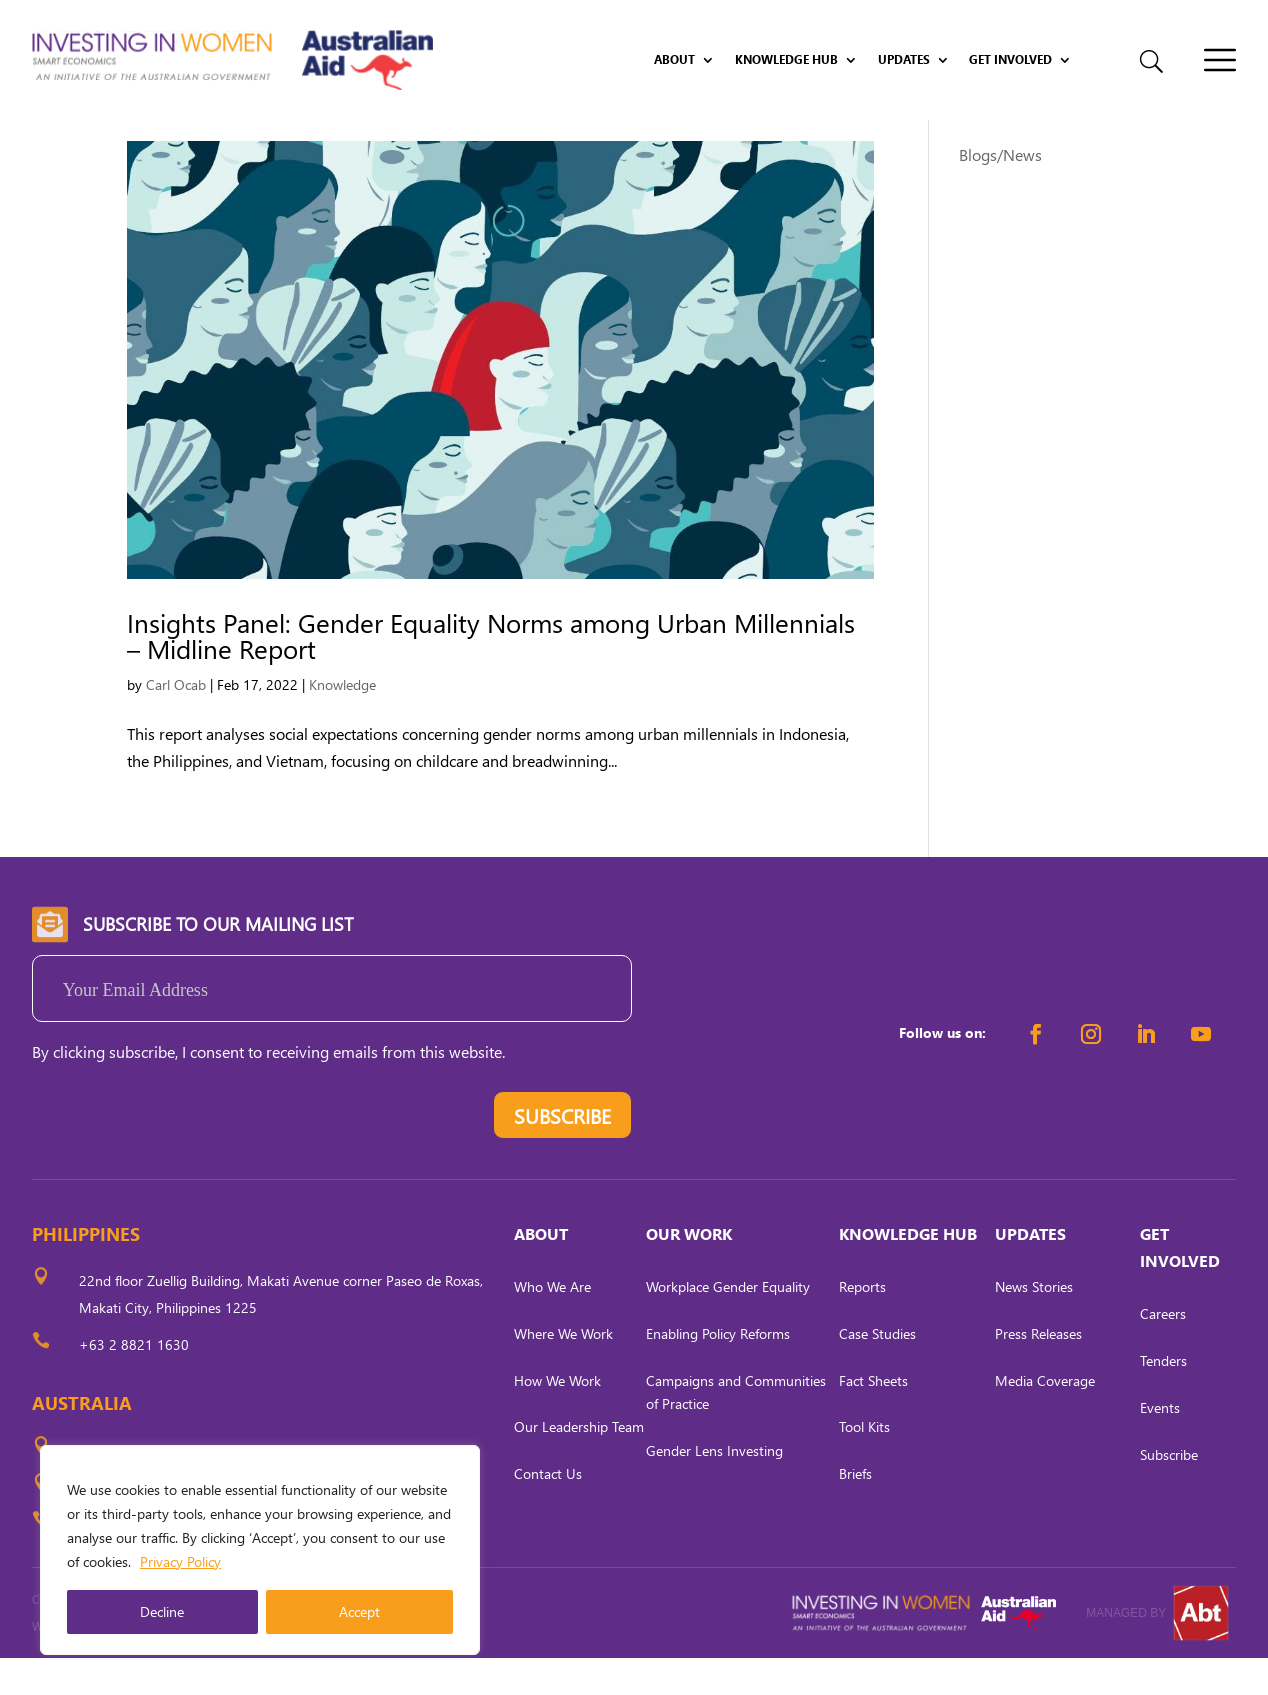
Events (1160, 1444)
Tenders (1163, 1397)
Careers (1163, 1350)
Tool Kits (864, 1463)
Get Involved (1010, 60)
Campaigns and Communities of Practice (736, 1428)
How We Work (557, 1416)
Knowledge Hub (786, 60)
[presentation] (184, 1157)
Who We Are (552, 1323)
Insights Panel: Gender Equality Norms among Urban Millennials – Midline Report (491, 672)
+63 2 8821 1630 (134, 1381)
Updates (904, 60)
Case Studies (877, 1370)
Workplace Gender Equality (728, 1323)
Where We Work (563, 1370)
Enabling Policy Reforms (718, 1370)
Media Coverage (1045, 1416)
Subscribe (1169, 1490)
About (674, 60)
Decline (162, 1611)
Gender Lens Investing (714, 1487)
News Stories (1034, 1323)
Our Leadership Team (579, 1463)
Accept (359, 1611)
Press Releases (1038, 1370)
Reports (862, 1323)
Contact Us (548, 1510)
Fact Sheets (873, 1416)
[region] (260, 1550)
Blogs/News (1000, 191)
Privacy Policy (180, 1561)
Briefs (855, 1510)
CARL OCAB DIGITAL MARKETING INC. (217, 1663)
